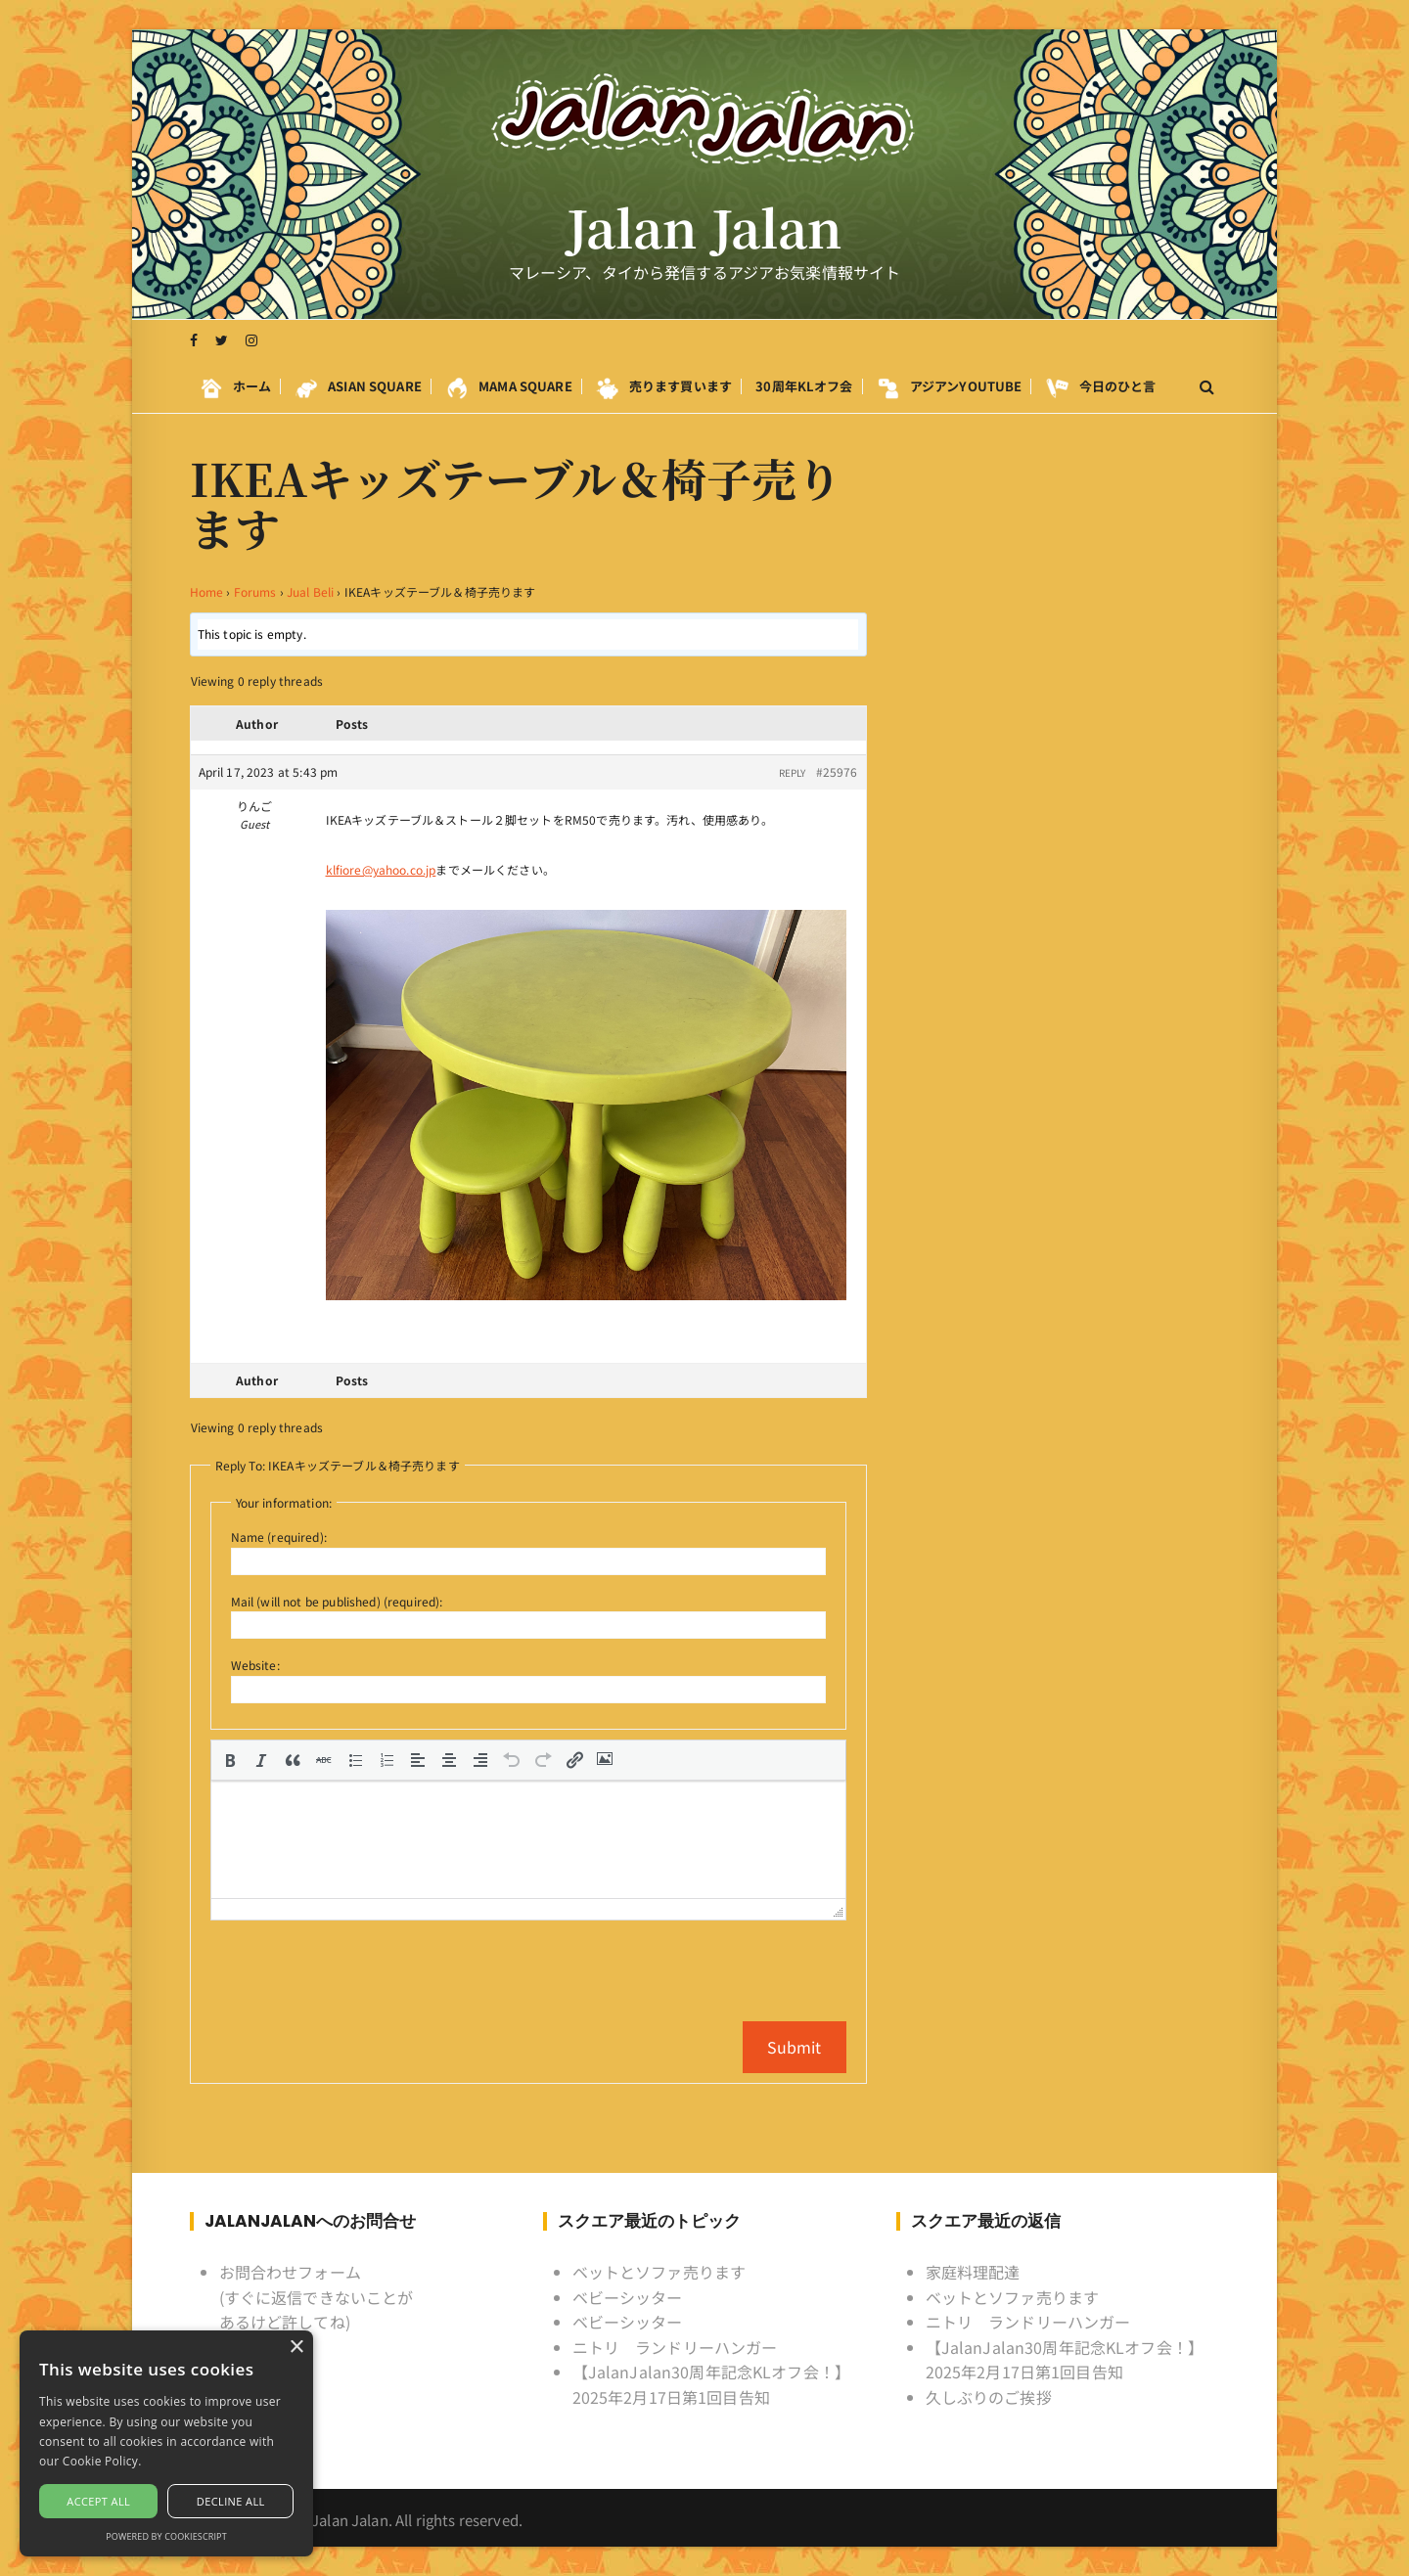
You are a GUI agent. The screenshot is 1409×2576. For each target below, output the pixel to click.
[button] (230, 1760)
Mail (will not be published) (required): (337, 1601)
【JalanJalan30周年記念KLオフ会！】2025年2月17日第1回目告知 (711, 2384)
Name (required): (279, 1536)
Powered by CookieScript (166, 2536)
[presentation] (230, 1760)
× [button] (296, 2347)
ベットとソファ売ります (659, 2271)
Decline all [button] (231, 2501)
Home (207, 591)
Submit (794, 2046)
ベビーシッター (627, 2297)
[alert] (166, 2443)
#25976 (837, 771)
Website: (255, 1664)
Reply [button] (792, 772)
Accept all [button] (98, 2501)
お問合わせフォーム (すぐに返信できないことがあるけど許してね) (316, 2296)
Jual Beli (310, 591)
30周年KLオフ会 (803, 386)
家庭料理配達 (973, 2271)
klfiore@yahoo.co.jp (381, 869)
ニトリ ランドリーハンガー (675, 2347)
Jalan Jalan (705, 227)
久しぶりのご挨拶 (989, 2397)
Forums (255, 591)
